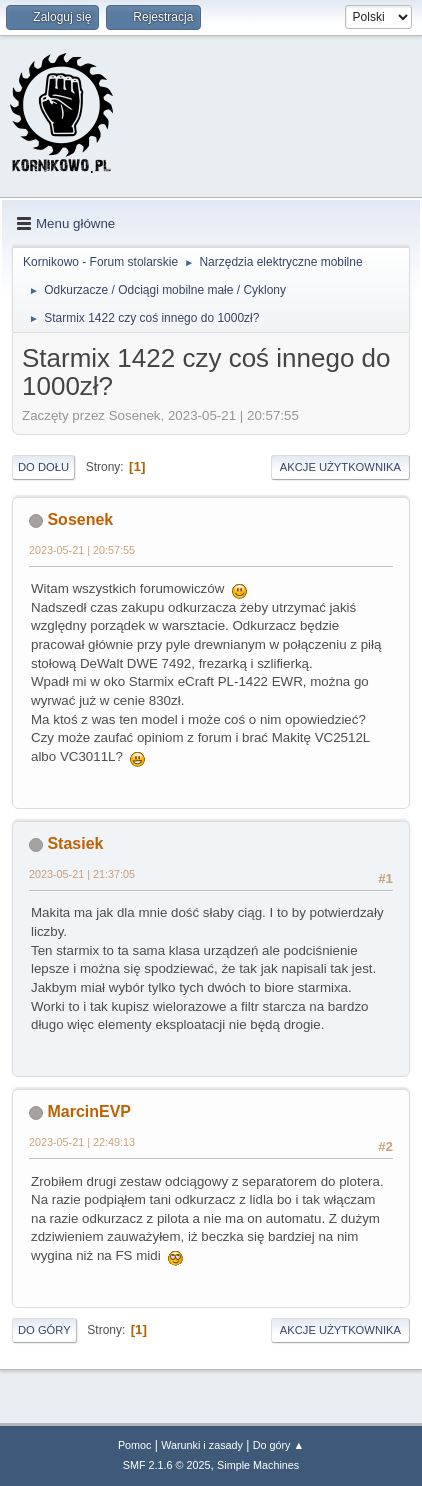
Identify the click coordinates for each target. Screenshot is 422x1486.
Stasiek (75, 843)
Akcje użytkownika (340, 467)
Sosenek (80, 519)
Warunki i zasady (202, 1445)
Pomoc (135, 1445)
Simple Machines (258, 1465)
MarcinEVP (89, 1111)
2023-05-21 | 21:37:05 (82, 874)
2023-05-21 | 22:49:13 (82, 1142)
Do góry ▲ (278, 1445)
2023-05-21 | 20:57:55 (82, 550)
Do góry (44, 1330)
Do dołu (43, 467)
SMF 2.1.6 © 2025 (167, 1465)
